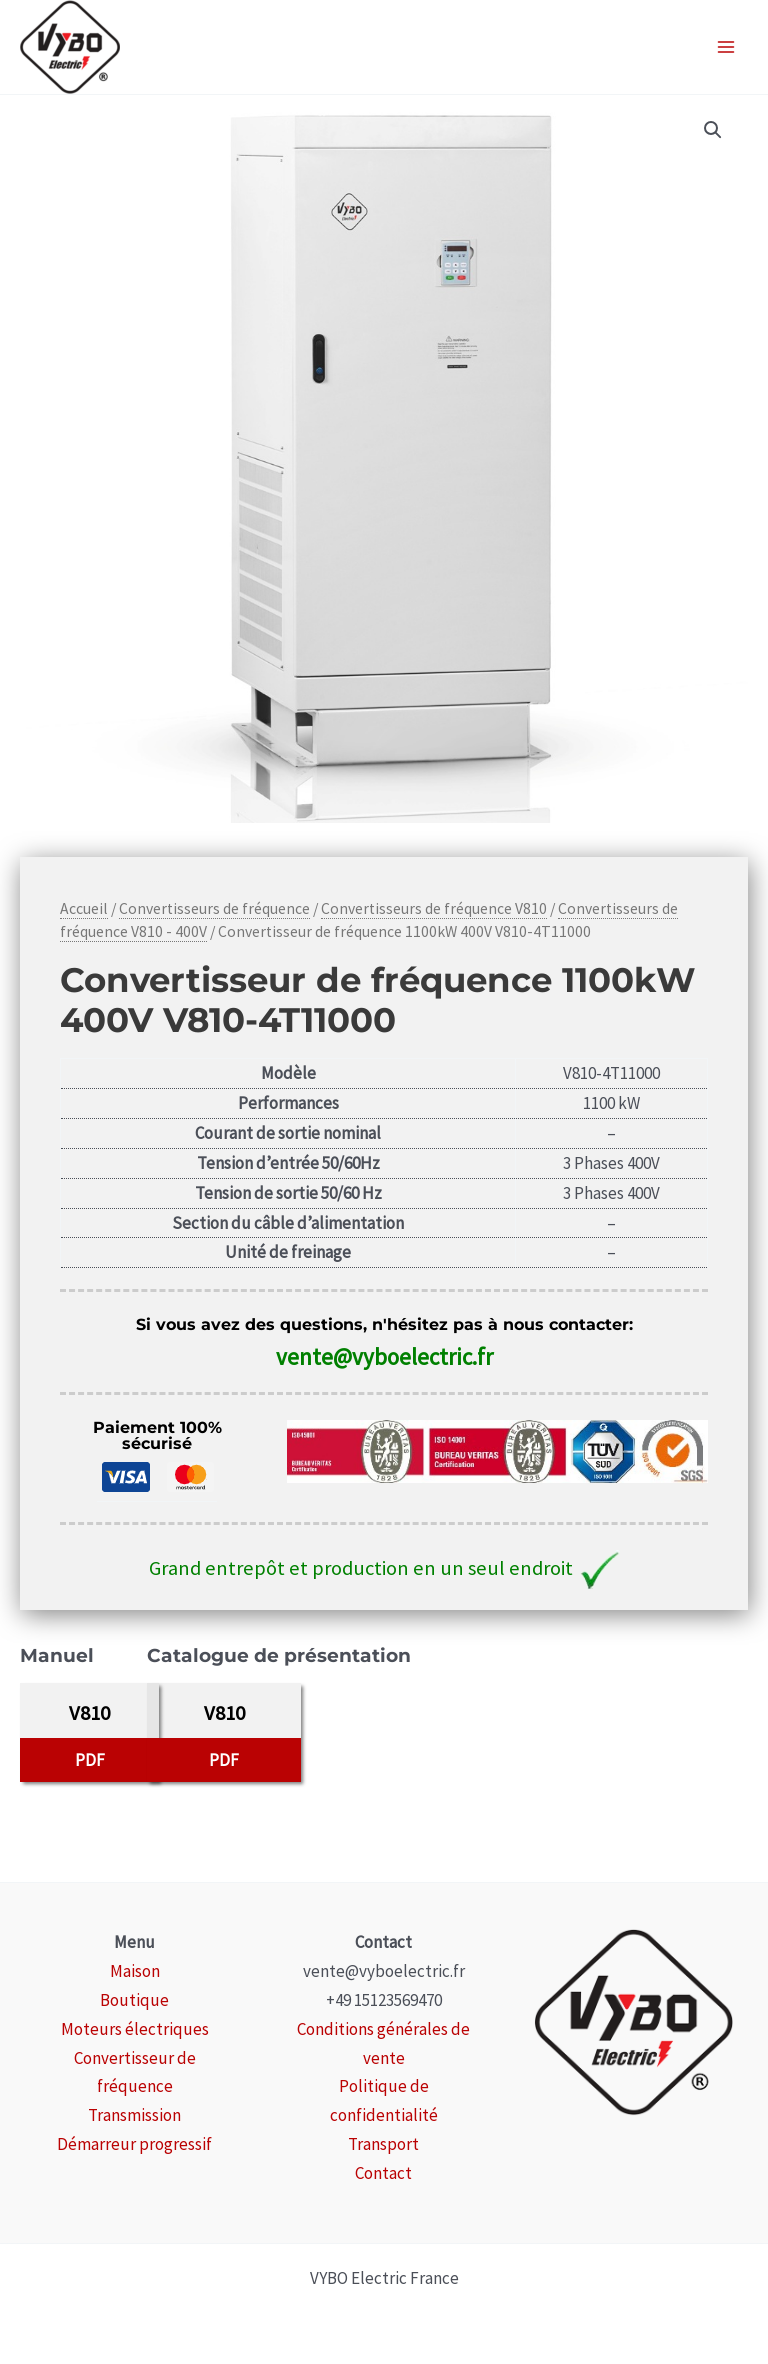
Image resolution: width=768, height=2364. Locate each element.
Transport (383, 2144)
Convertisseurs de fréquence (214, 908)
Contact (383, 2173)
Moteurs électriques (135, 2029)
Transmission (134, 2115)
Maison (135, 1971)
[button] (713, 130)
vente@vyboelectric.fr (384, 1356)
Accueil (84, 908)
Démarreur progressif (134, 2144)
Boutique (134, 2000)
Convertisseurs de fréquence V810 (434, 908)
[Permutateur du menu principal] (726, 47)
